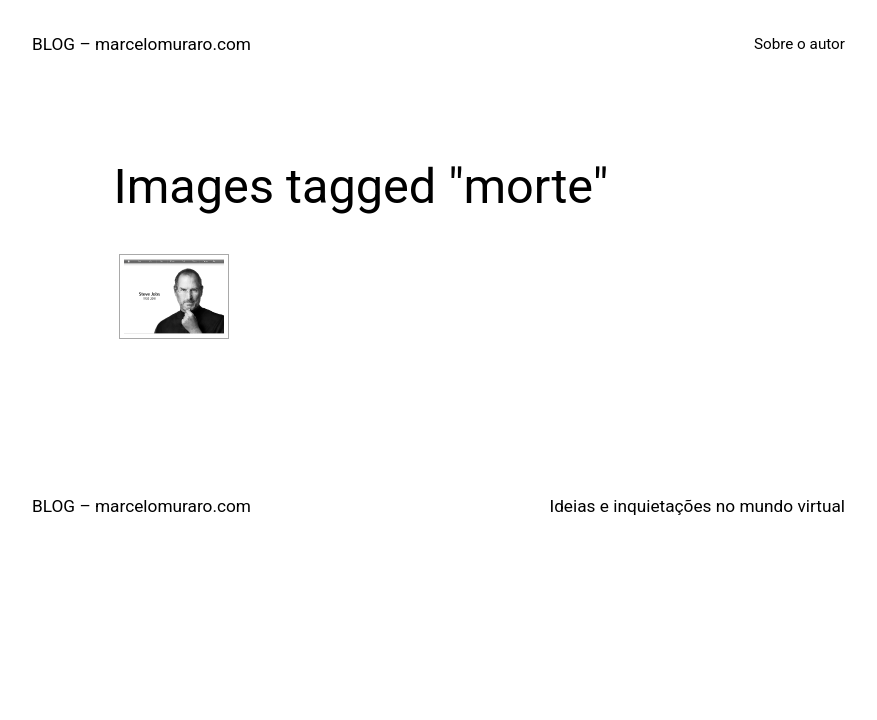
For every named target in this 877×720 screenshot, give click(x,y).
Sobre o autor (799, 44)
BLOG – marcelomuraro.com (141, 44)
